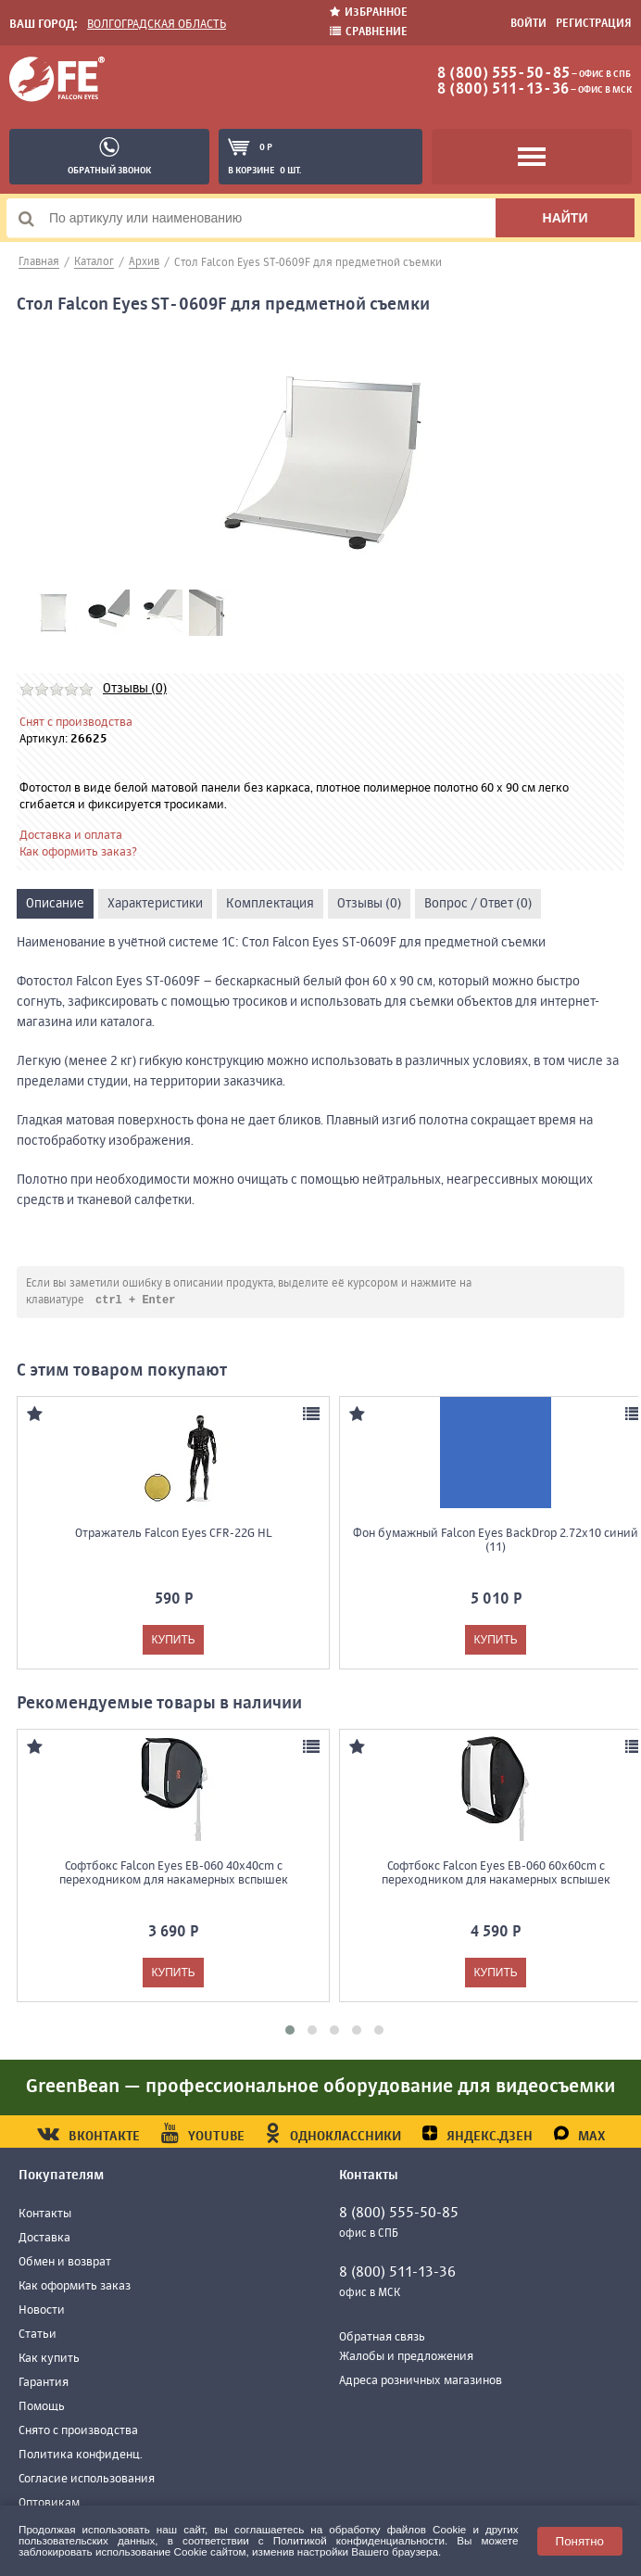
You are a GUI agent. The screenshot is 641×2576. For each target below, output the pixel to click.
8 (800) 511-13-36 (503, 89)
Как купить (49, 2360)
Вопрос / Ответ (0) (478, 903)
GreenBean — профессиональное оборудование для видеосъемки (320, 2088)
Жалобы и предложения (406, 2358)
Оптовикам (49, 2504)
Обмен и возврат (65, 2263)
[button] (290, 2031)
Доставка (44, 2239)
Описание (55, 903)
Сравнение (369, 32)
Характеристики (155, 903)
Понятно (580, 2541)
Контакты (45, 2215)
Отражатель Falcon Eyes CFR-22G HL (173, 1535)
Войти (528, 24)
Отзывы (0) (135, 688)
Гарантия (44, 2384)
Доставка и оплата (70, 836)
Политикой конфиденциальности (359, 2540)
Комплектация (270, 903)
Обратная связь (382, 2338)
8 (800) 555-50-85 (503, 74)
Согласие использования (87, 2480)
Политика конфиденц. (81, 2456)
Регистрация (594, 24)
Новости (42, 2311)
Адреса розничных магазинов (420, 2382)
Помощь (42, 2408)
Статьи (38, 2335)
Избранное (369, 12)
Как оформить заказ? (78, 852)
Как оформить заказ (75, 2287)
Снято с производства (78, 2432)
